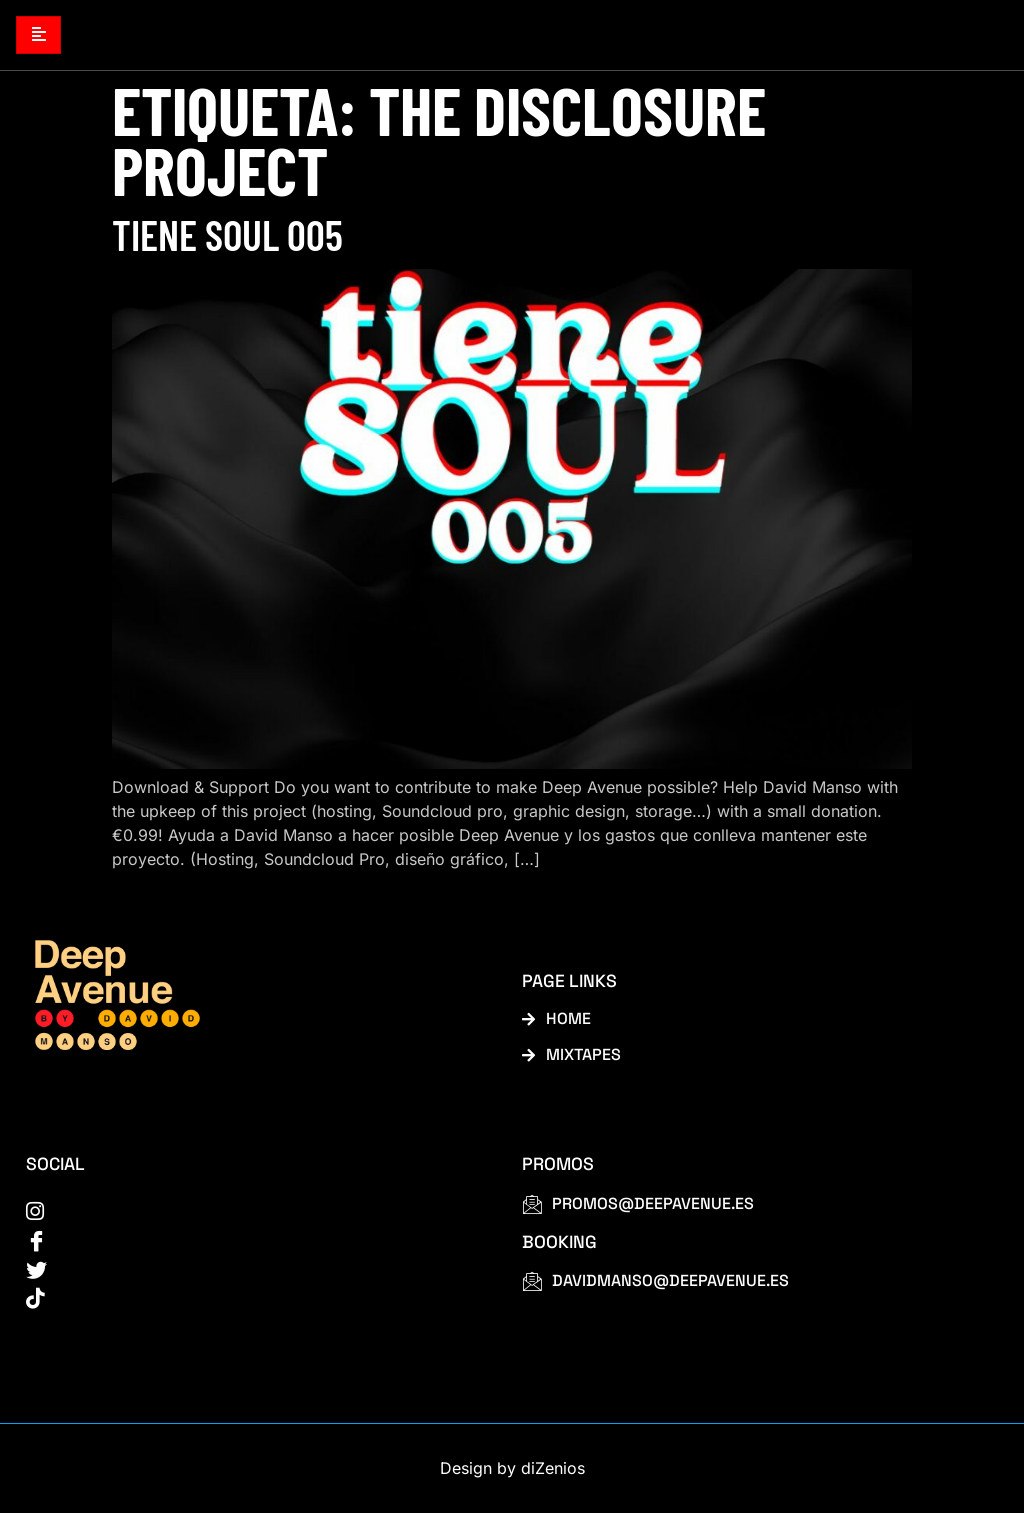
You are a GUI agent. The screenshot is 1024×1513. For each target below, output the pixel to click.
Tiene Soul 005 (227, 235)
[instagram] (251, 1212)
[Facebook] (251, 1241)
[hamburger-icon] (38, 35)
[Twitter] (251, 1270)
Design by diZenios (512, 1469)
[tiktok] (251, 1299)
